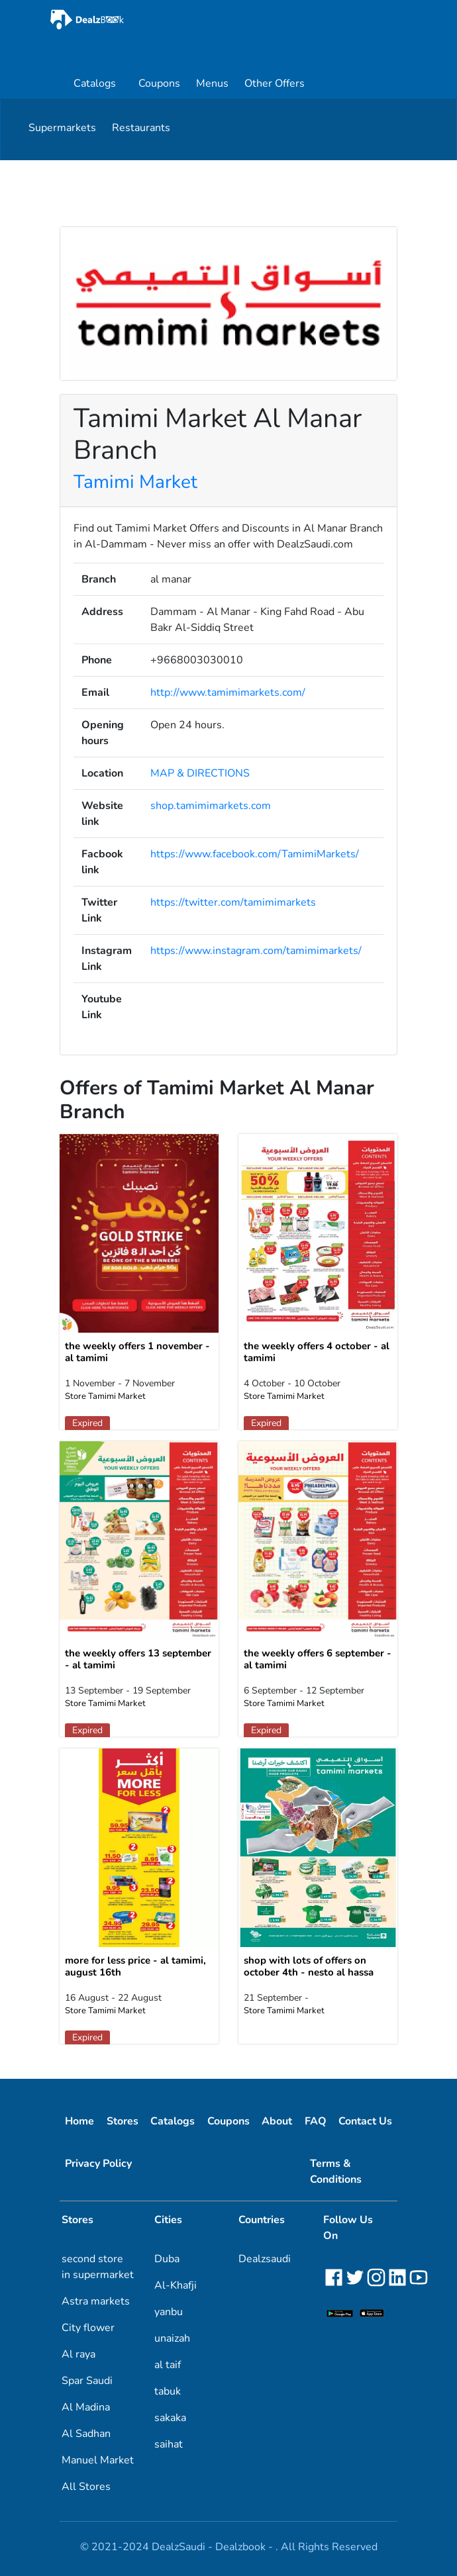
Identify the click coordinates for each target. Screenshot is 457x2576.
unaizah (172, 2338)
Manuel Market (98, 2460)
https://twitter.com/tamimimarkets (233, 902)
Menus (212, 83)
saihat (168, 2444)
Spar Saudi (87, 2380)
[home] (125, 19)
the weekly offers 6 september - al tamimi (317, 1659)
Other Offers (274, 83)
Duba (166, 2259)
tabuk (167, 2391)
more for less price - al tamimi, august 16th (135, 1966)
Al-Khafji (175, 2285)
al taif (167, 2365)
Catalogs (95, 83)
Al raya (78, 2354)
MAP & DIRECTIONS (200, 773)
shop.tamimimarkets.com (210, 805)
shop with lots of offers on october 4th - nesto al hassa (309, 1966)
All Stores (86, 2486)
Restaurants (141, 127)
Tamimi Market (135, 482)
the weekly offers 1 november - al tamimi (137, 1351)
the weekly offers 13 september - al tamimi (138, 1659)
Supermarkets (62, 127)
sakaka (170, 2417)
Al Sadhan (86, 2433)
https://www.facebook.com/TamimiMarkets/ (254, 854)
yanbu (168, 2312)
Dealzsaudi (264, 2259)
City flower (88, 2327)
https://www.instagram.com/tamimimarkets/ (256, 950)
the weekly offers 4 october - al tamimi (316, 1351)
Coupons (159, 83)
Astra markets (96, 2301)
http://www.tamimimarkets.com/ (227, 692)
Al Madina (86, 2407)
